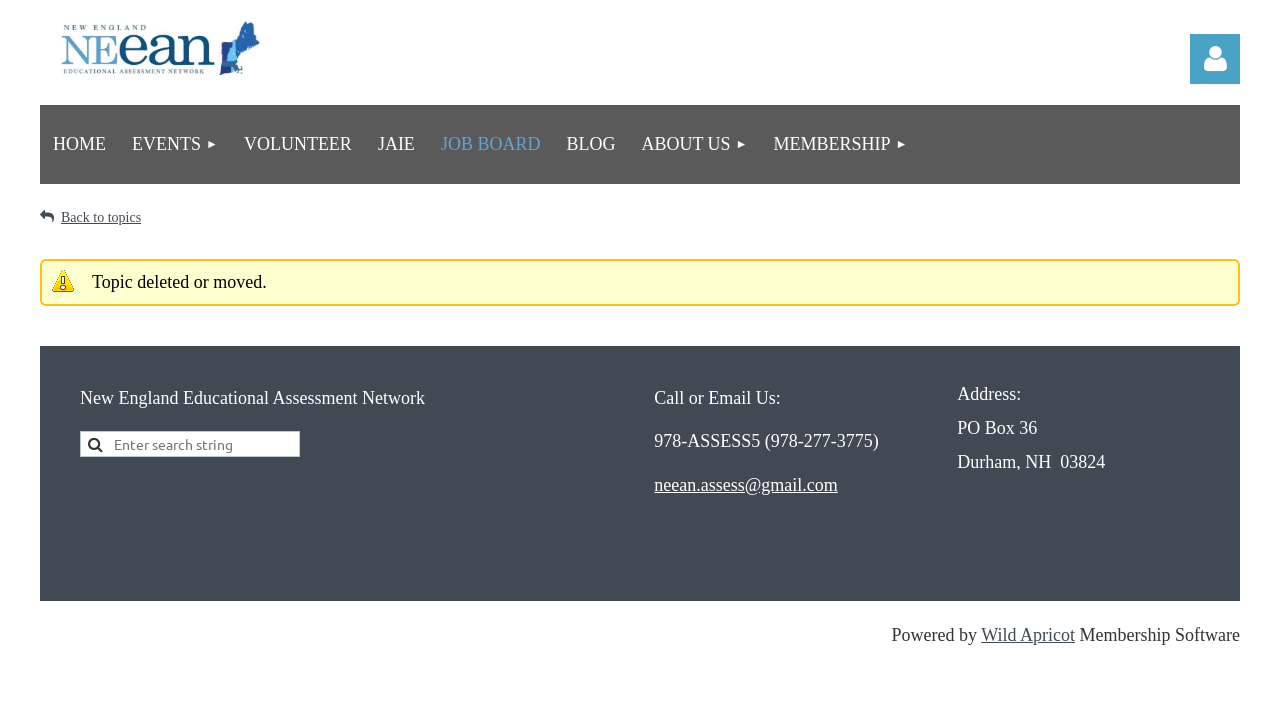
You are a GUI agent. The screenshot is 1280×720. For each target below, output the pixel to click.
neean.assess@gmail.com (746, 485)
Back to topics (101, 217)
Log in (1215, 59)
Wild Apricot (1028, 635)
